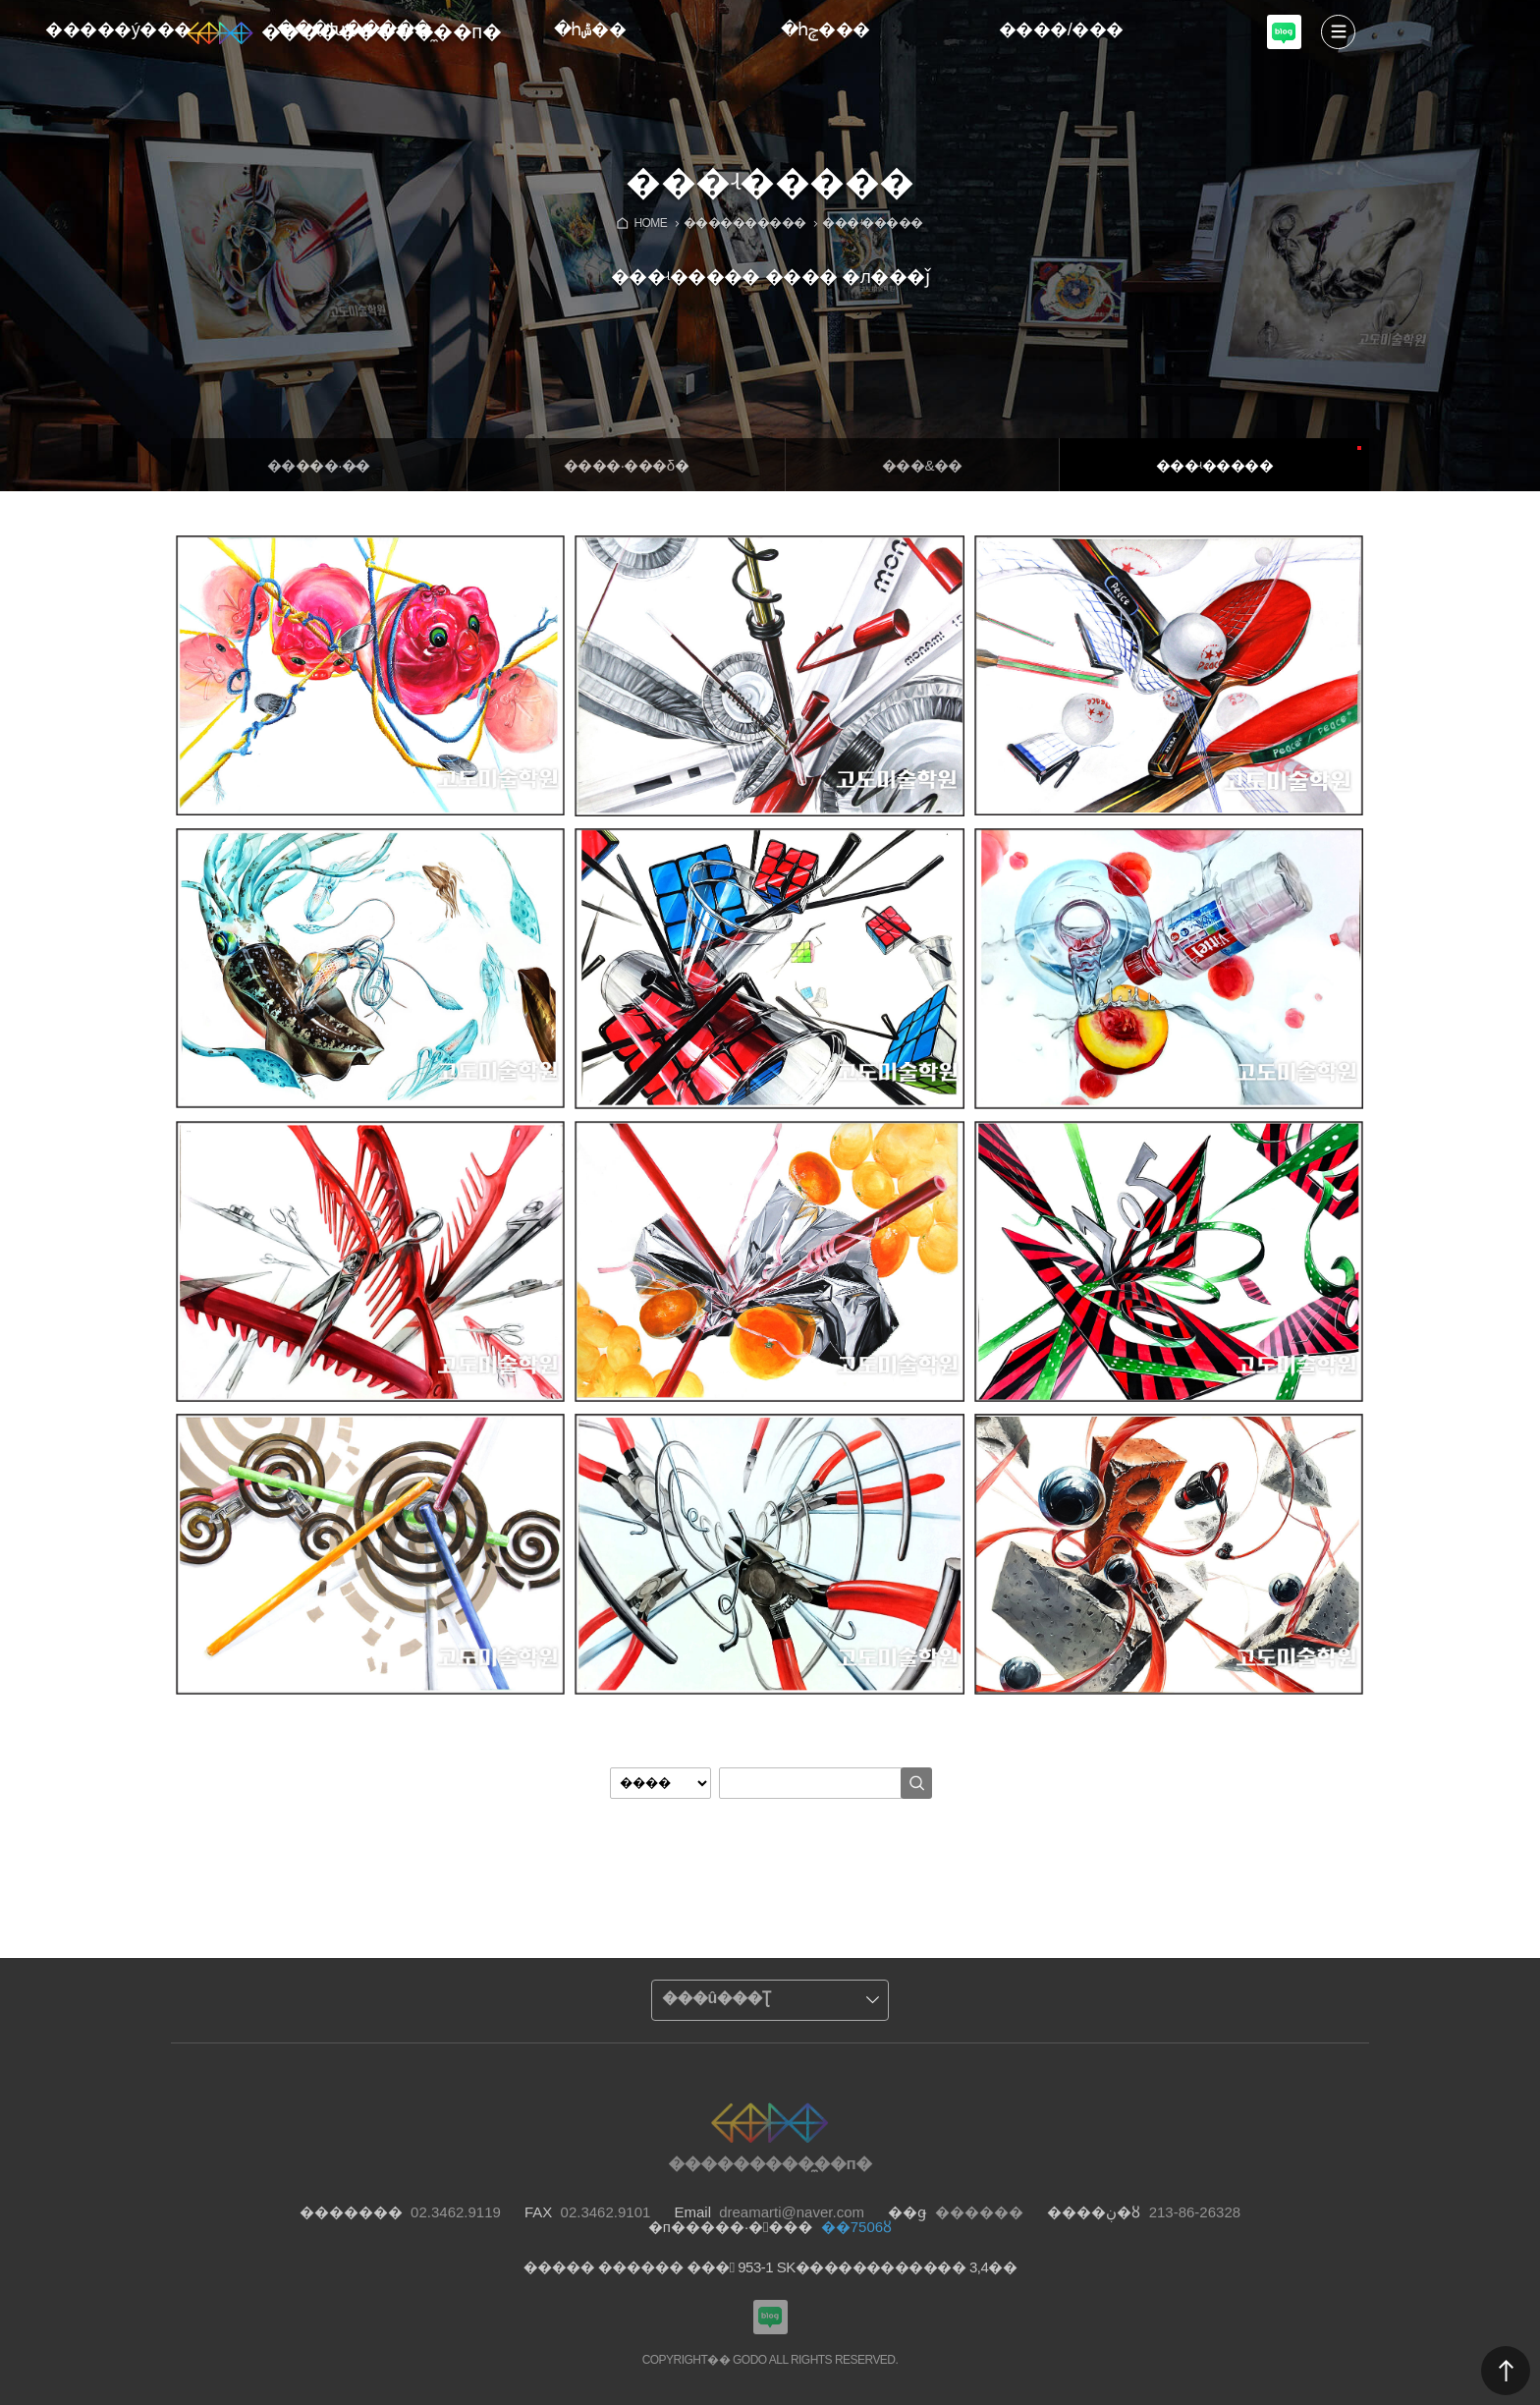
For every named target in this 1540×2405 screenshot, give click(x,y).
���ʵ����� (1214, 465)
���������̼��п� (381, 31)
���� (1338, 32)
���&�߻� (922, 465)
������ (1505, 2370)
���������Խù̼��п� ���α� (1284, 46)
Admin (1536, 4)
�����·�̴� (318, 465)
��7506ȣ (856, 2226)
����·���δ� (626, 465)
